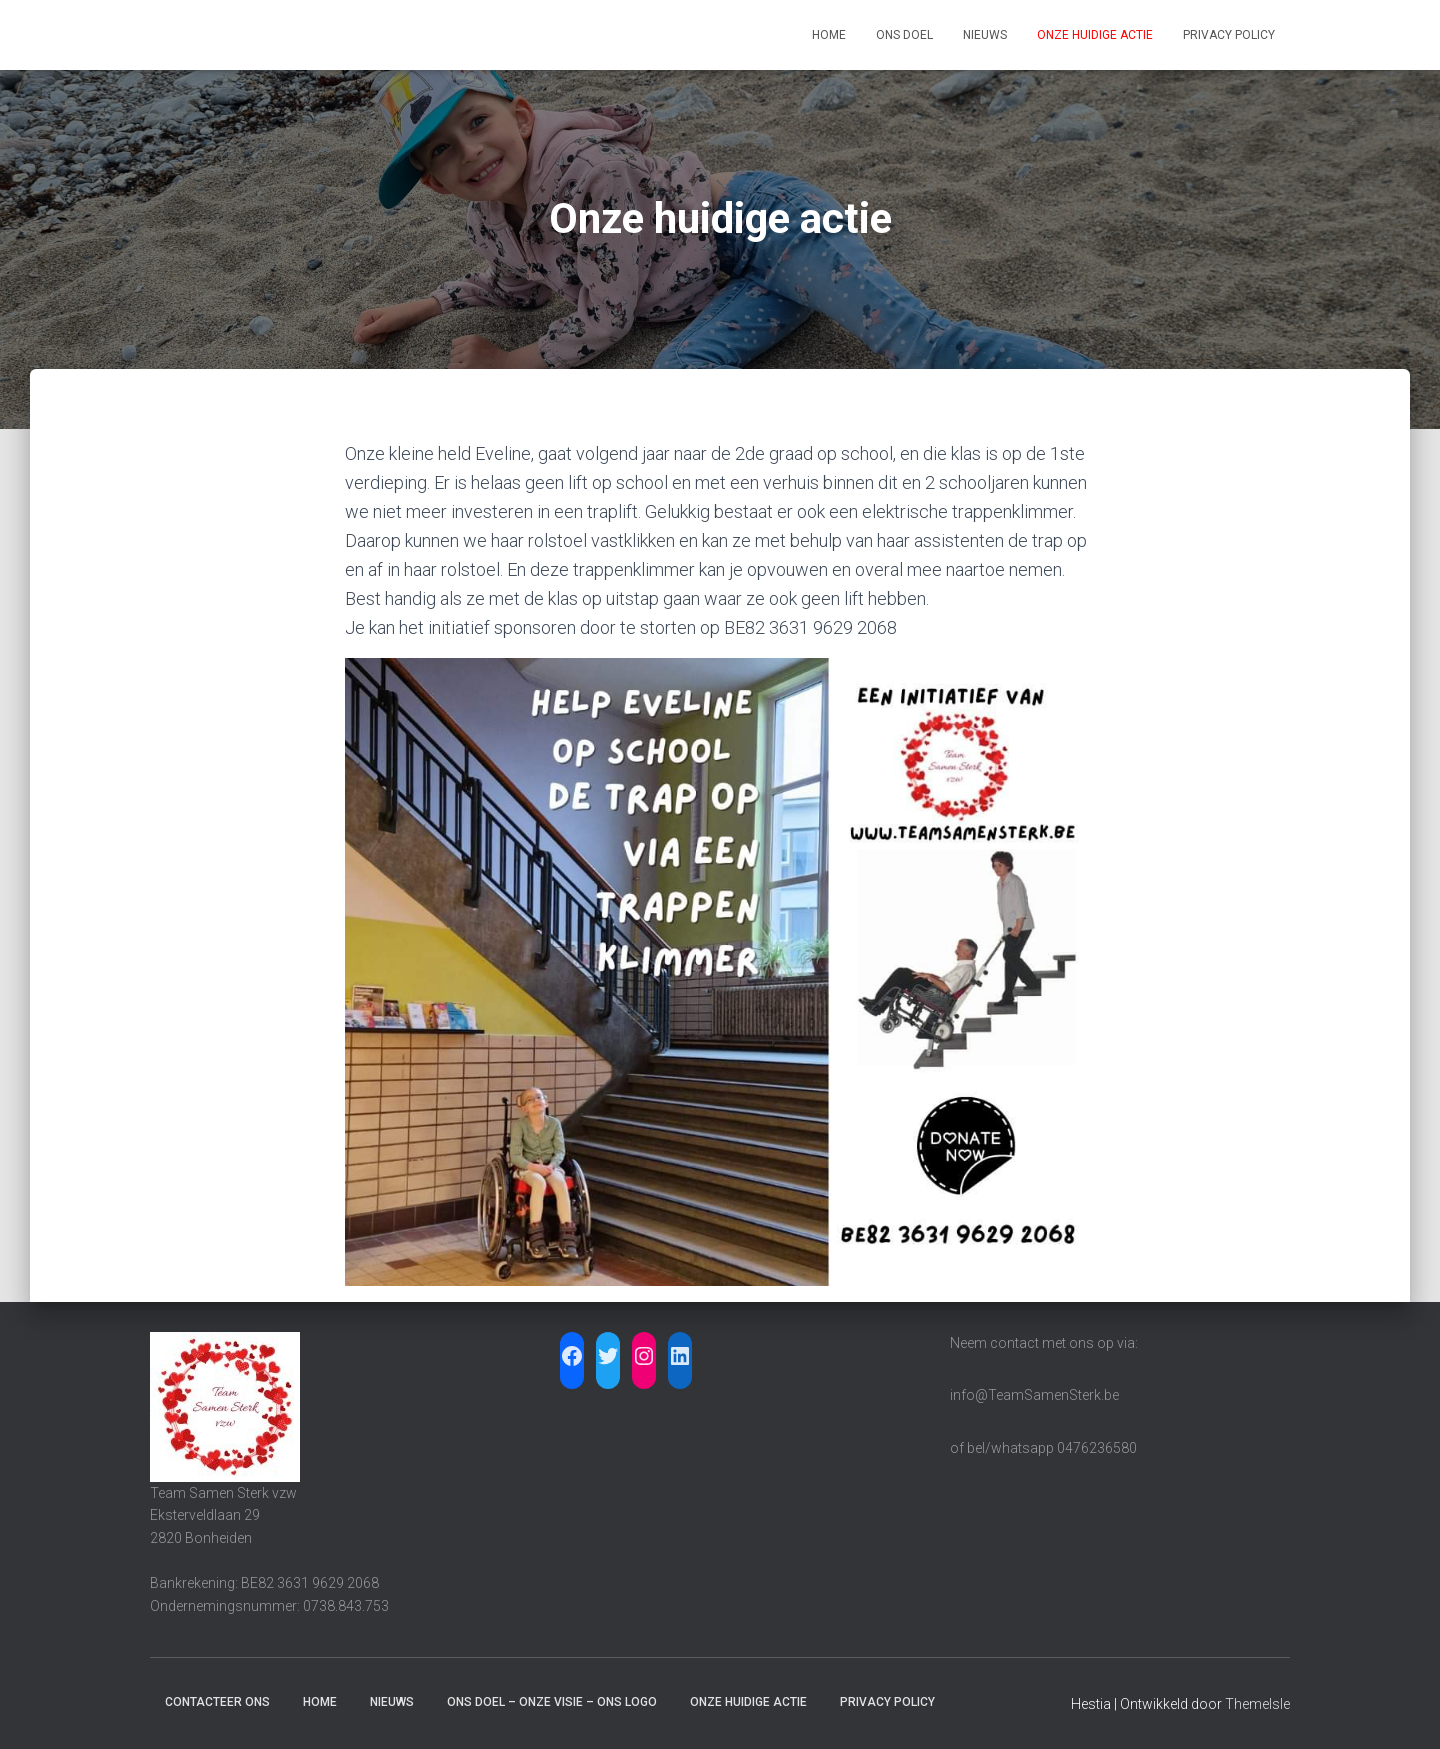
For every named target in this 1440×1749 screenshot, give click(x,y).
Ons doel (904, 35)
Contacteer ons (217, 1702)
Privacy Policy (1229, 35)
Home (829, 35)
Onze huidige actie (1095, 35)
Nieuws (985, 35)
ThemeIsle (1257, 1704)
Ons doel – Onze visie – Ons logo (552, 1702)
